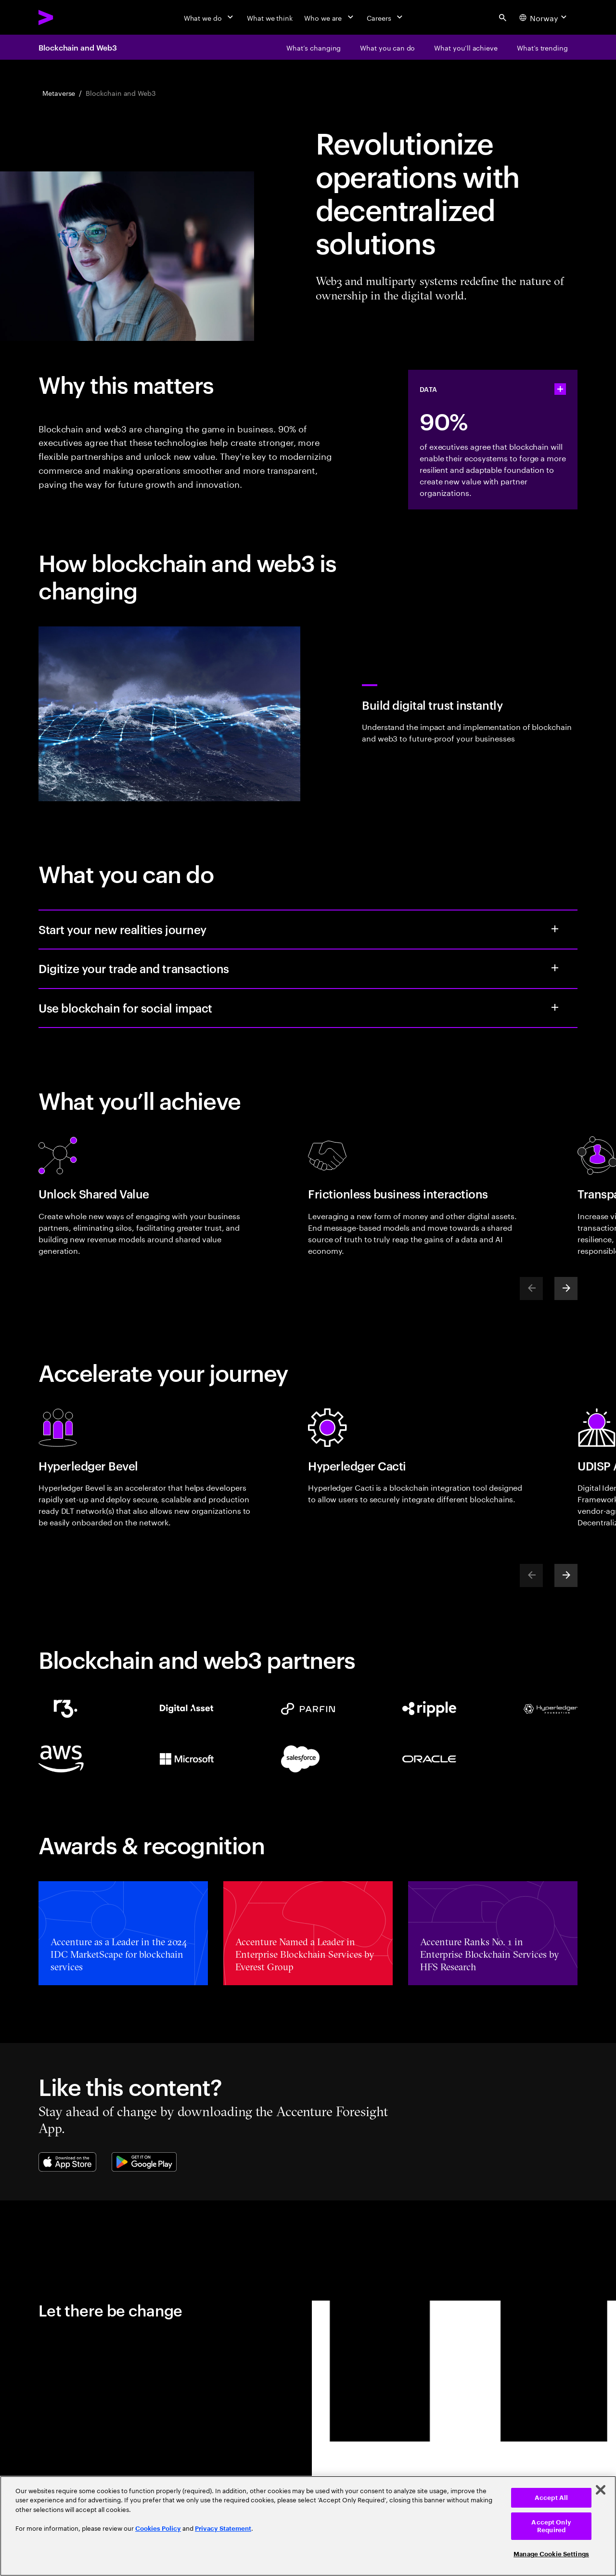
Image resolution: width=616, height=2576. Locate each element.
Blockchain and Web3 (77, 47)
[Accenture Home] (67, 17)
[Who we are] (329, 17)
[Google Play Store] (144, 2162)
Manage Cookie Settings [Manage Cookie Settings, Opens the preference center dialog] (551, 2554)
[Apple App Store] (67, 2162)
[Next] (566, 1288)
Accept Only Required (551, 2526)
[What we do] (209, 17)
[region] (308, 2526)
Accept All (551, 2498)
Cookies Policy (158, 2528)
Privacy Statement (223, 2528)
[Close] (600, 2489)
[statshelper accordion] (560, 389)
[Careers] (386, 17)
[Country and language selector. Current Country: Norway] (544, 17)
